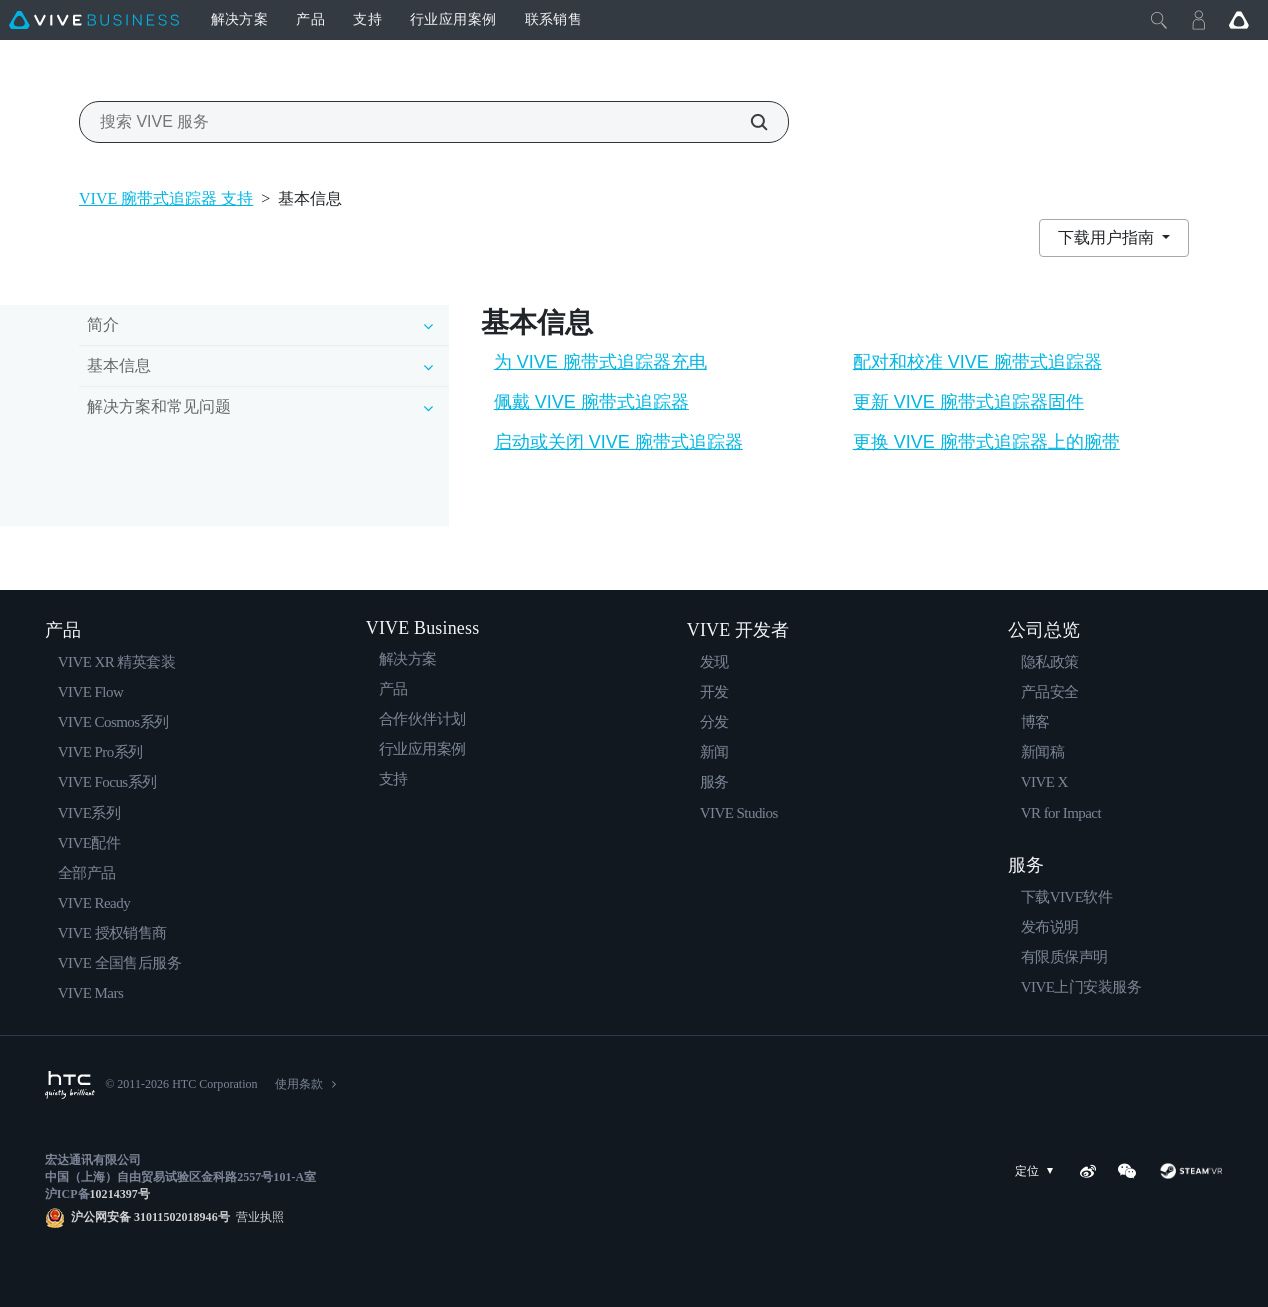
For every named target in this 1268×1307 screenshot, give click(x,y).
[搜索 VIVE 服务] (748, 122)
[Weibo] (1088, 1171)
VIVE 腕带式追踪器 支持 (166, 198)
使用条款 (299, 1084)
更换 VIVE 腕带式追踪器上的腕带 (986, 442)
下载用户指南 (1108, 237)
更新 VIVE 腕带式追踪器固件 (968, 402)
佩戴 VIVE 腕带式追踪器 (591, 402)
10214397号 (120, 1194)
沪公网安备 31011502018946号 (150, 1217)
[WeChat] (1127, 1171)
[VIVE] (94, 20)
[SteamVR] (1190, 1171)
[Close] (1159, 20)
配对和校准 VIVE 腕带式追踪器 (977, 362)
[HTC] (70, 1085)
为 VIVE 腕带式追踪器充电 (600, 362)
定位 (1038, 1171)
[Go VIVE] (1239, 20)
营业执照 (257, 1217)
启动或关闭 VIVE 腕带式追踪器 (618, 442)
